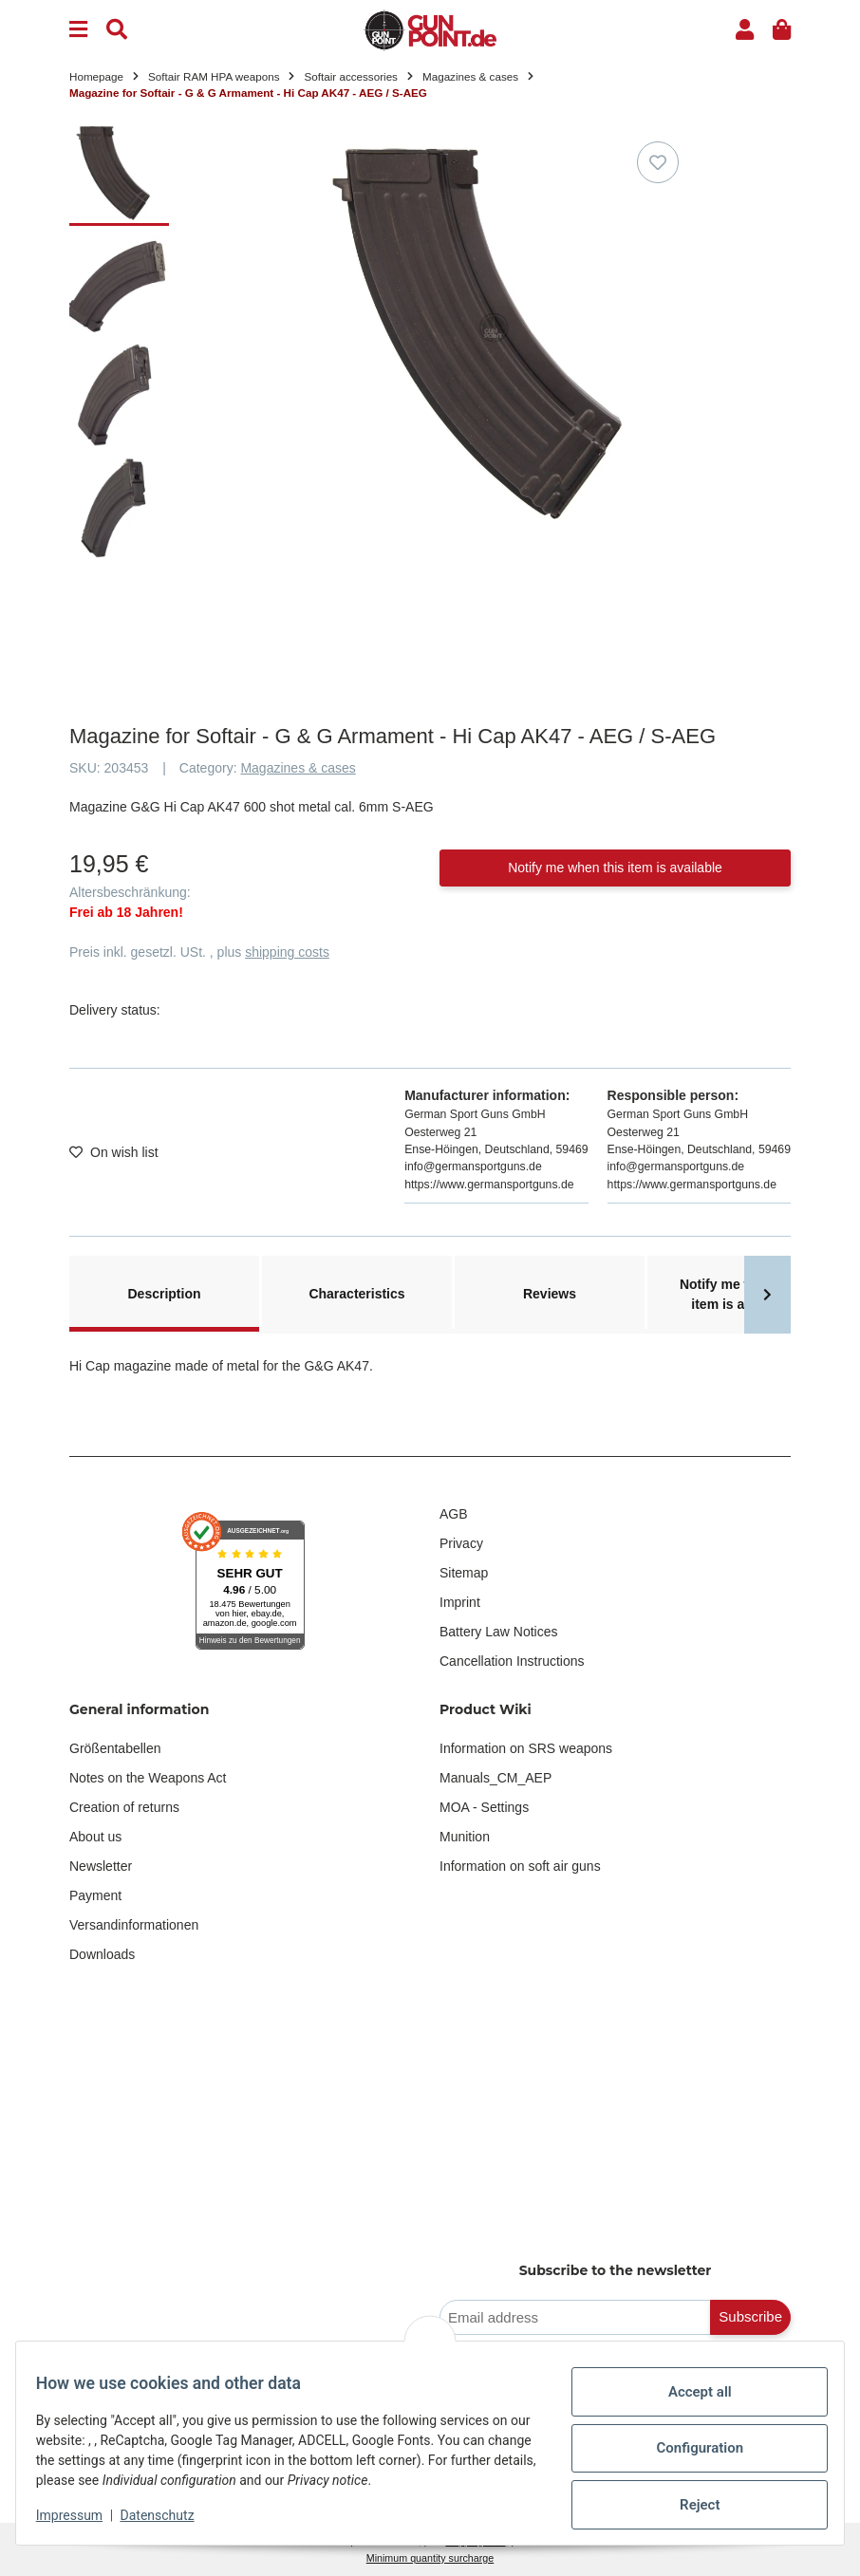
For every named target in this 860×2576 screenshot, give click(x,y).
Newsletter (100, 1866)
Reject (689, 2504)
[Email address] (575, 2317)
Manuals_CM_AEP (495, 1777)
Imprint (459, 1602)
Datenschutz (168, 2515)
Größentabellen (115, 1748)
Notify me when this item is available (615, 867)
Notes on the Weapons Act (148, 1777)
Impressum (80, 2515)
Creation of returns (124, 1807)
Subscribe (750, 2316)
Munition (464, 1836)
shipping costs (287, 952)
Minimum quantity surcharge (430, 2558)
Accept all (689, 2391)
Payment (95, 1895)
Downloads (102, 1954)
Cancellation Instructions (512, 1661)
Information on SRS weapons (525, 1748)
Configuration (689, 2447)
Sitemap (463, 1572)
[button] (745, 30)
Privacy (461, 1543)
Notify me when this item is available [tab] (742, 1294)
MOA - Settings (484, 1807)
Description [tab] (163, 1293)
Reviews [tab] (549, 1293)
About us (95, 1836)
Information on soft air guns (520, 1866)
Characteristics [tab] (356, 1293)
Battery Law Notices (498, 1631)
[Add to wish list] (658, 162)
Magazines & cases (297, 767)
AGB (453, 1513)
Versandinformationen (133, 1924)
